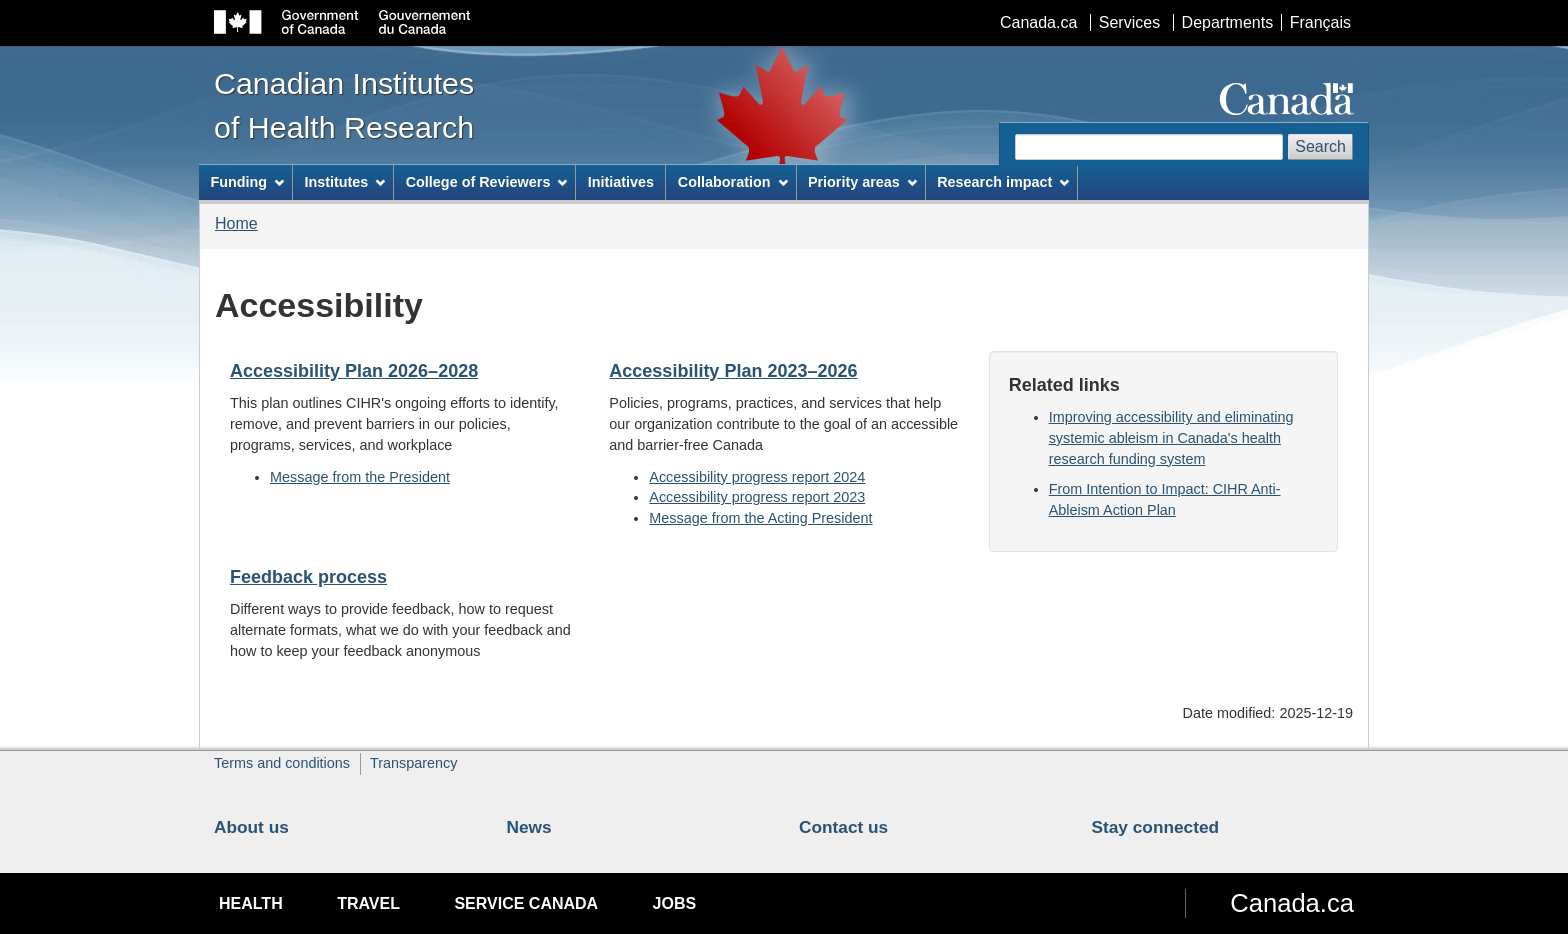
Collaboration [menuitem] (733, 182)
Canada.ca (1038, 22)
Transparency (413, 763)
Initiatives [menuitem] (621, 182)
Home (236, 223)
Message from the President (360, 477)
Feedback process (308, 577)
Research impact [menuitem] (1003, 182)
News (529, 827)
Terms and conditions (282, 763)
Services (1129, 22)
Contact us (843, 827)
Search (1320, 146)
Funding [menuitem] (247, 182)
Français (1320, 22)
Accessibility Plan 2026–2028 (354, 371)
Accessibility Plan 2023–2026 (733, 371)
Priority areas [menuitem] (862, 182)
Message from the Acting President (760, 518)
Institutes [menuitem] (344, 182)
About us (251, 827)
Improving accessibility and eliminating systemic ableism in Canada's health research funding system (1171, 437)
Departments (1228, 22)
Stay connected (1156, 827)
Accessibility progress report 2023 (757, 497)
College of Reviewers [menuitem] (487, 182)
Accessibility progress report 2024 (757, 477)
